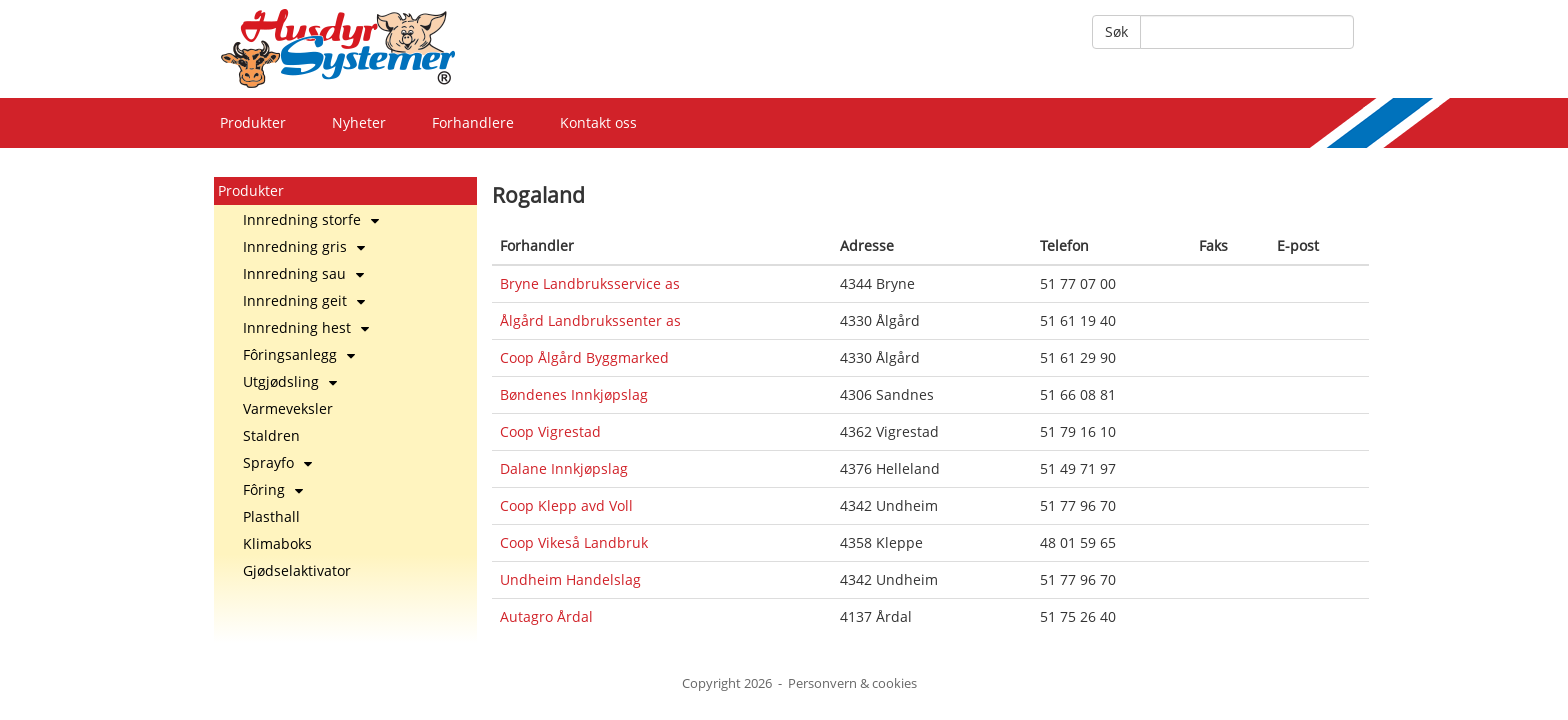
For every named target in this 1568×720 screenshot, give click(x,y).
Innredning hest (306, 327)
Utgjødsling (290, 381)
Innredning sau (303, 273)
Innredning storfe (311, 219)
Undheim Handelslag (570, 579)
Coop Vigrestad (550, 431)
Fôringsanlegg (299, 354)
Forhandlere (473, 122)
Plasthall (271, 516)
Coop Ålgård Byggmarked (584, 357)
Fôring (273, 489)
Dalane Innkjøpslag (564, 468)
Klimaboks (277, 543)
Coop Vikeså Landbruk (574, 542)
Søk (1116, 31)
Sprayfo (277, 462)
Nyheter (359, 122)
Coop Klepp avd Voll (566, 505)
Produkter (253, 122)
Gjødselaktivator (297, 570)
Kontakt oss (598, 122)
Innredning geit (304, 300)
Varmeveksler (288, 408)
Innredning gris (304, 246)
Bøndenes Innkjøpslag (574, 394)
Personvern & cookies (852, 683)
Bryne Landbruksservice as (590, 283)
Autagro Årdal (546, 616)
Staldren (271, 435)
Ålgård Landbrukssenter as (590, 320)
